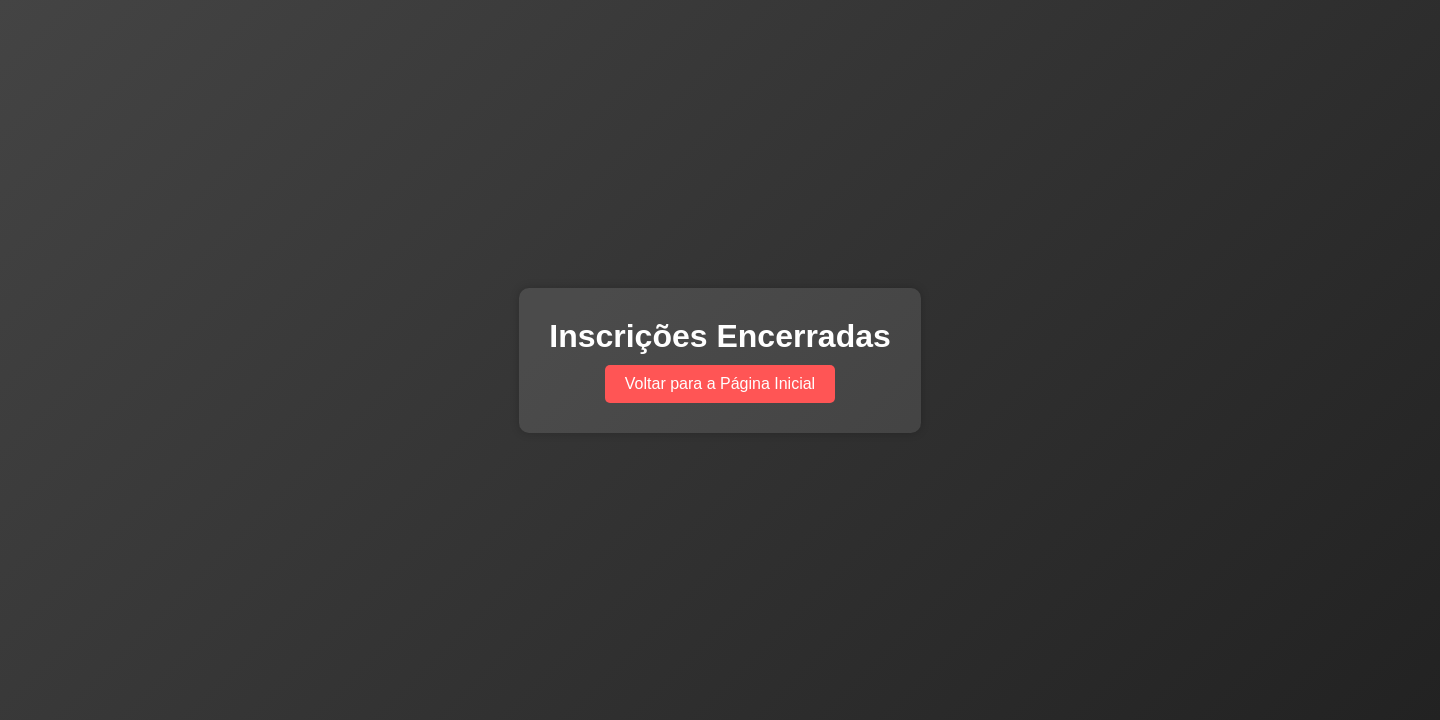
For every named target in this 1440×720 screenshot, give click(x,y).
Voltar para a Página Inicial (720, 383)
